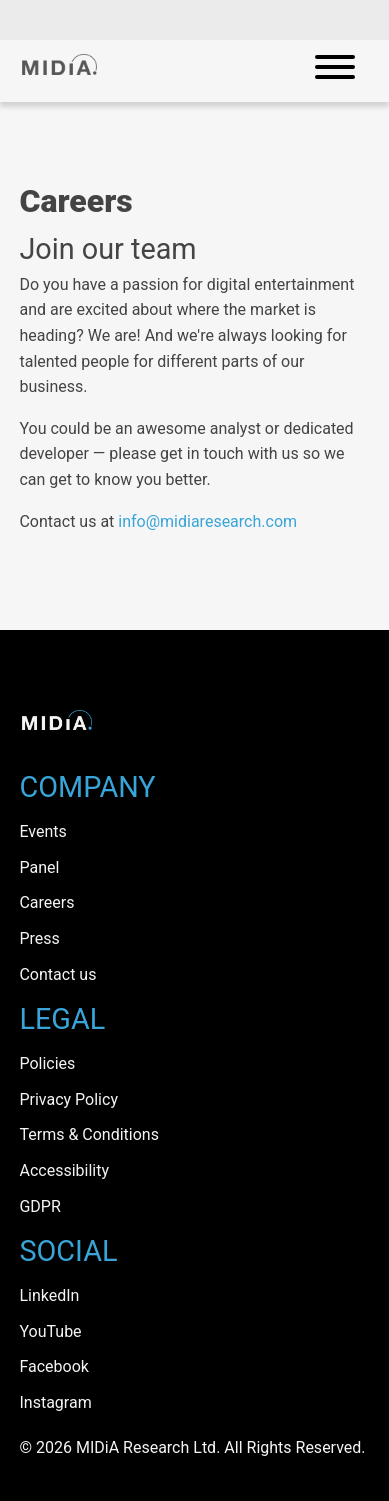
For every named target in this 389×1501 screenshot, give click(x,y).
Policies (47, 1063)
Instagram (55, 1402)
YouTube (50, 1331)
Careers (46, 902)
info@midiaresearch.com (207, 521)
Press (39, 938)
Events (42, 831)
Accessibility (64, 1170)
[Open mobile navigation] (335, 71)
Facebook (53, 1366)
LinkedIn (49, 1295)
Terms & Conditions (89, 1134)
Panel (39, 867)
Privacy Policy (68, 1099)
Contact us (57, 974)
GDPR (39, 1206)
